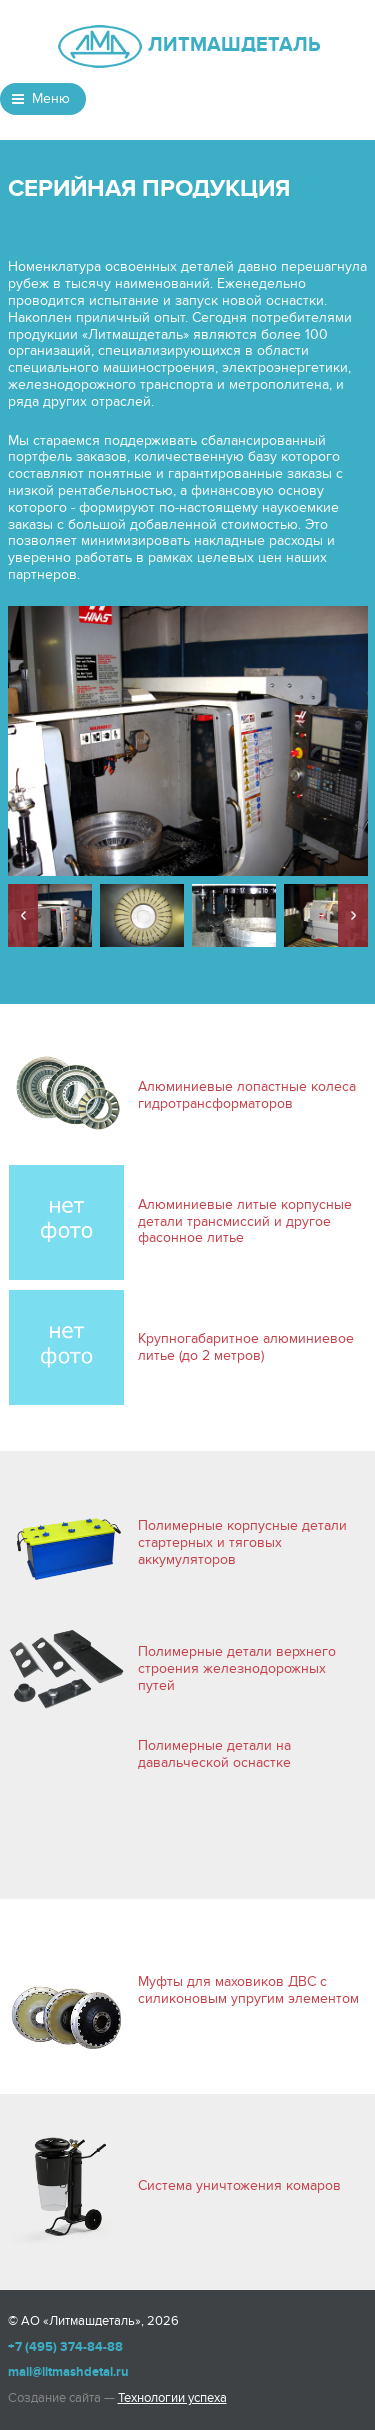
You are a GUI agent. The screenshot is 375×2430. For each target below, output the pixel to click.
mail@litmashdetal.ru (68, 2372)
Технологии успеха (172, 2398)
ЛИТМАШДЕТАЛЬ (233, 45)
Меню (51, 98)
